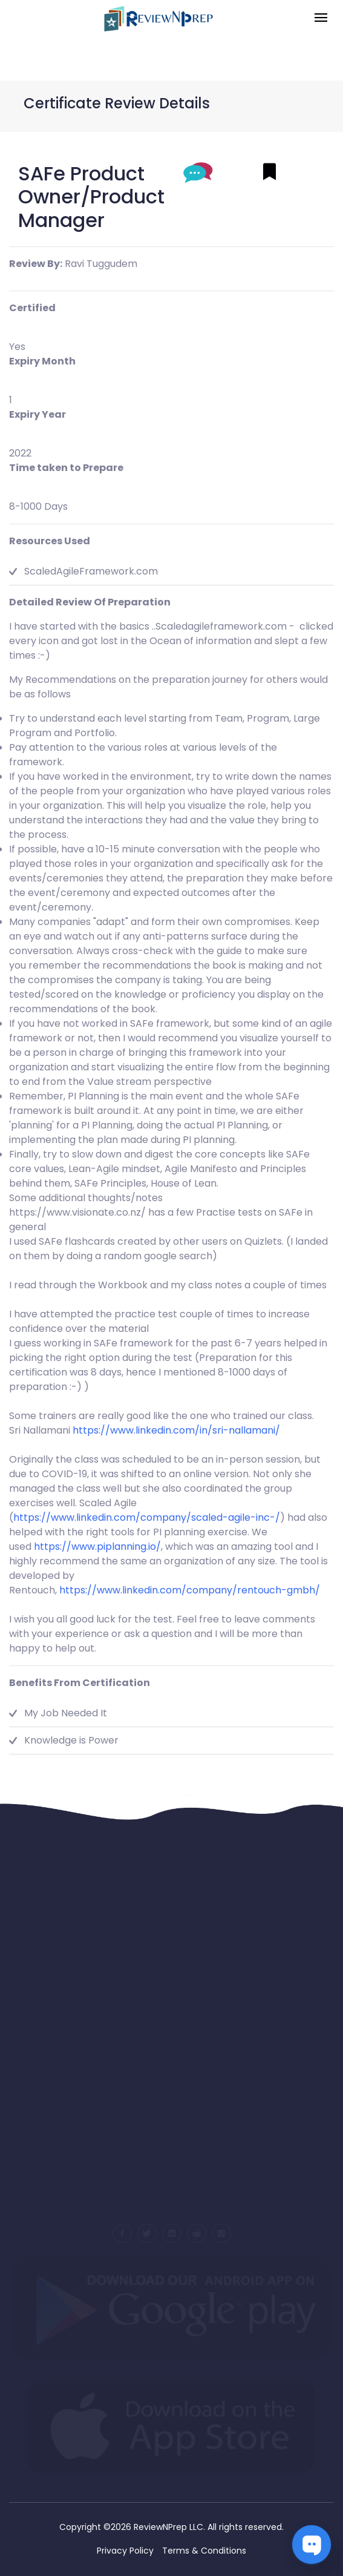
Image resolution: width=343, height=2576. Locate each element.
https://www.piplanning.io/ (97, 1546)
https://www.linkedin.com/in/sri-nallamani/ (176, 1430)
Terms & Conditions (204, 2551)
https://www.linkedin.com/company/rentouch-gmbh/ (189, 1590)
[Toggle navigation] (321, 18)
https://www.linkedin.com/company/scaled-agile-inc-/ (146, 1517)
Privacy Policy (125, 2551)
